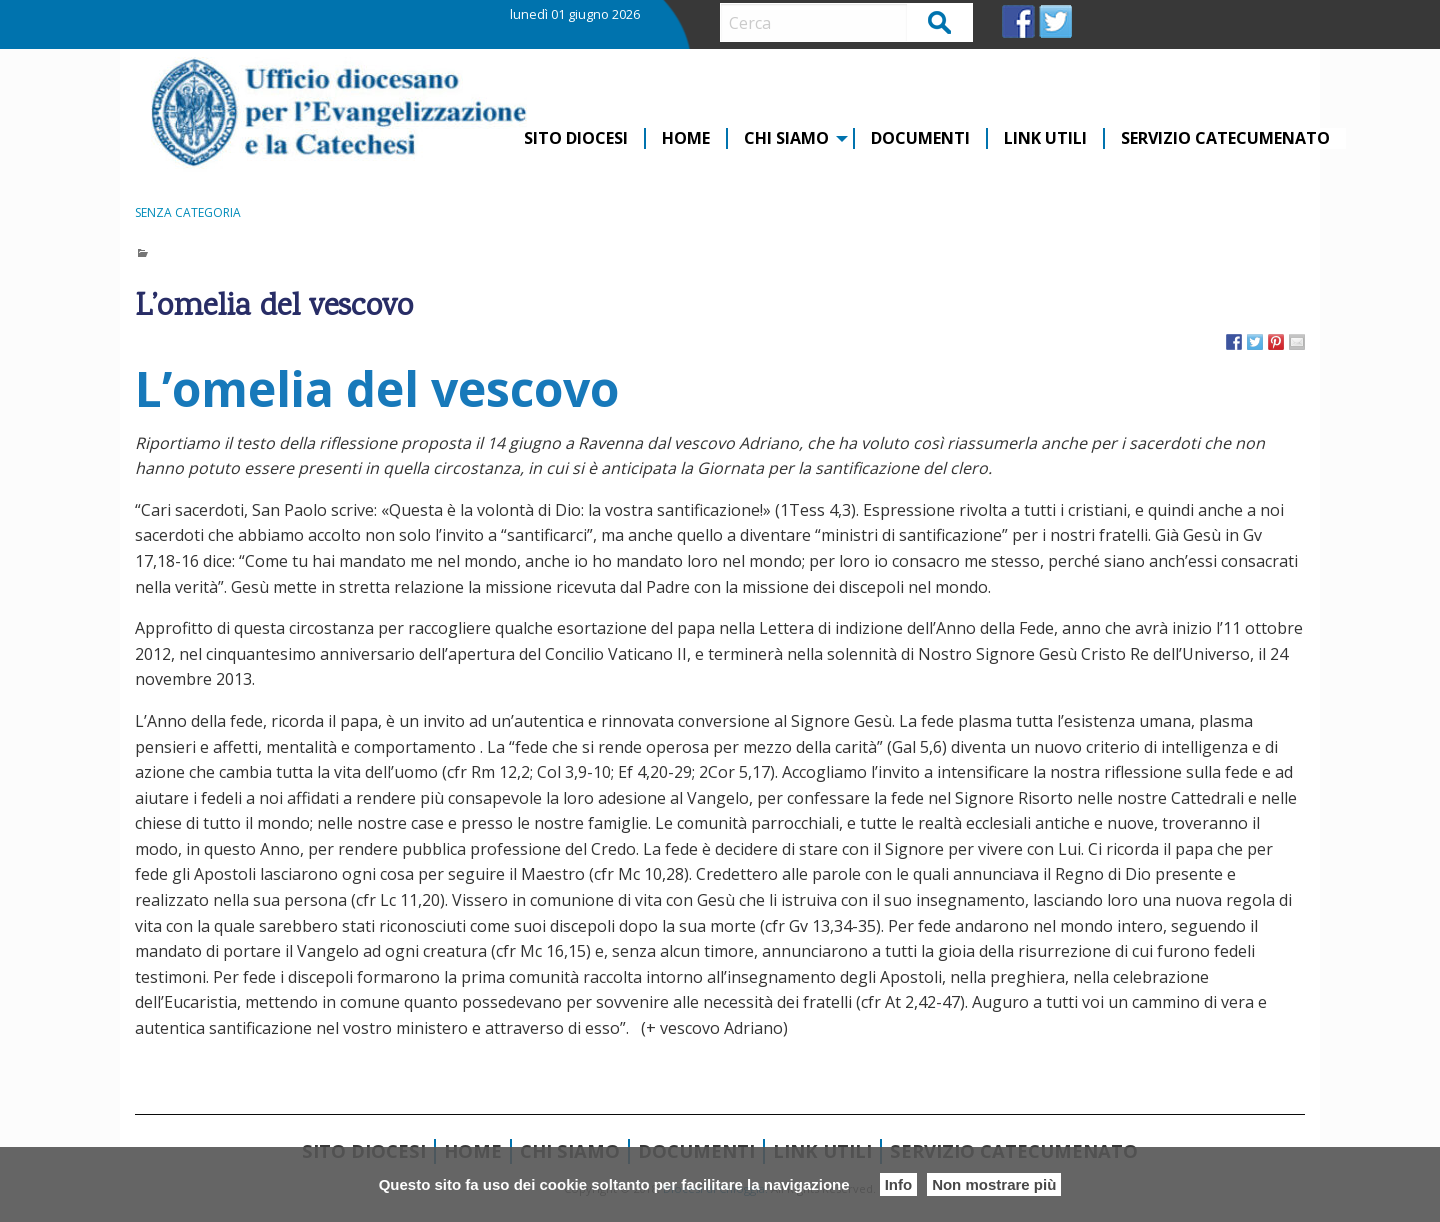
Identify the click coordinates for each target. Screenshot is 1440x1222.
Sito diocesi (576, 138)
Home (686, 138)
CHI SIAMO (786, 138)
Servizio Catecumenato (1225, 138)
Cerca (940, 21)
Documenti (920, 138)
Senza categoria (188, 212)
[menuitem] (577, 138)
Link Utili (1045, 138)
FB (1018, 21)
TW (1055, 21)
